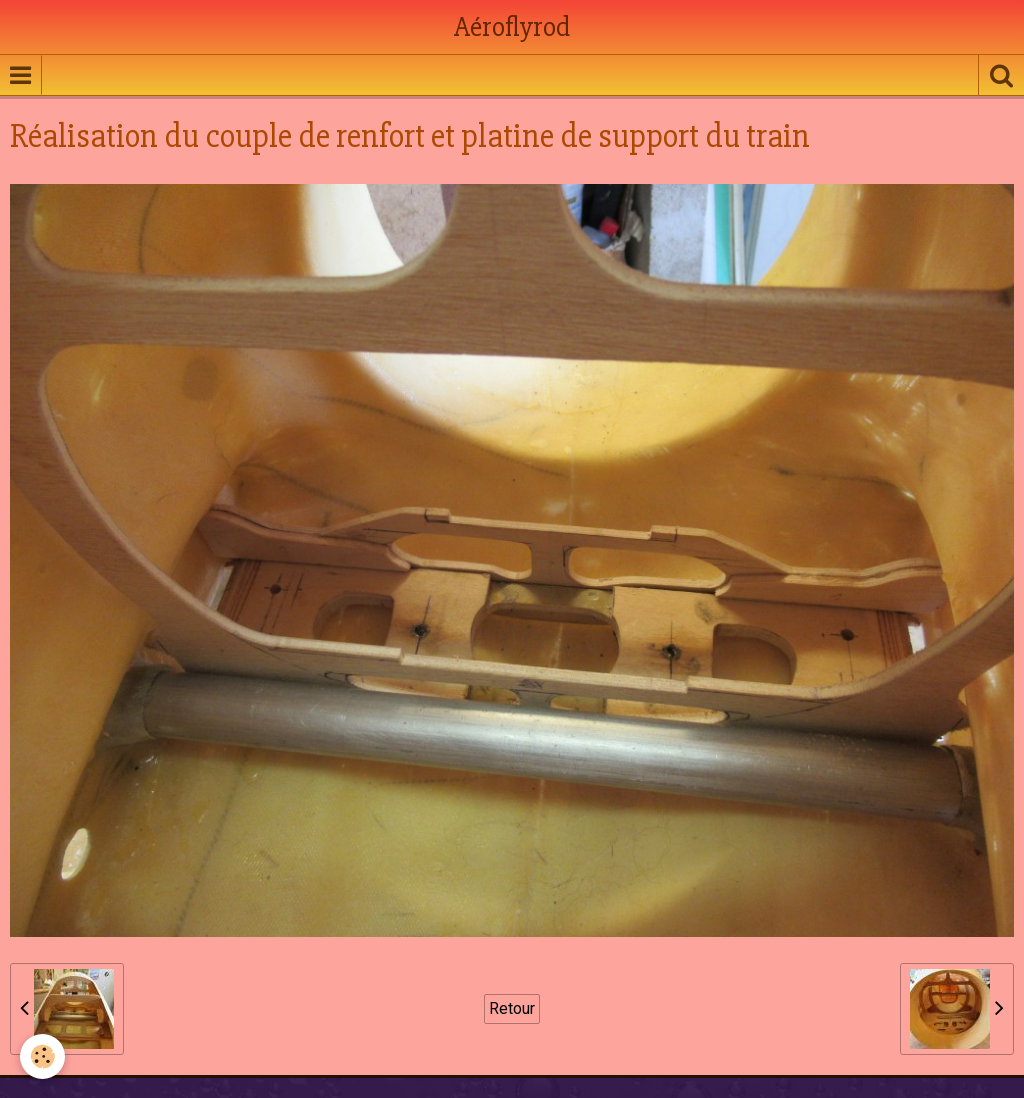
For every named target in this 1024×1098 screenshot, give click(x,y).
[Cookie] (42, 1056)
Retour (512, 1008)
